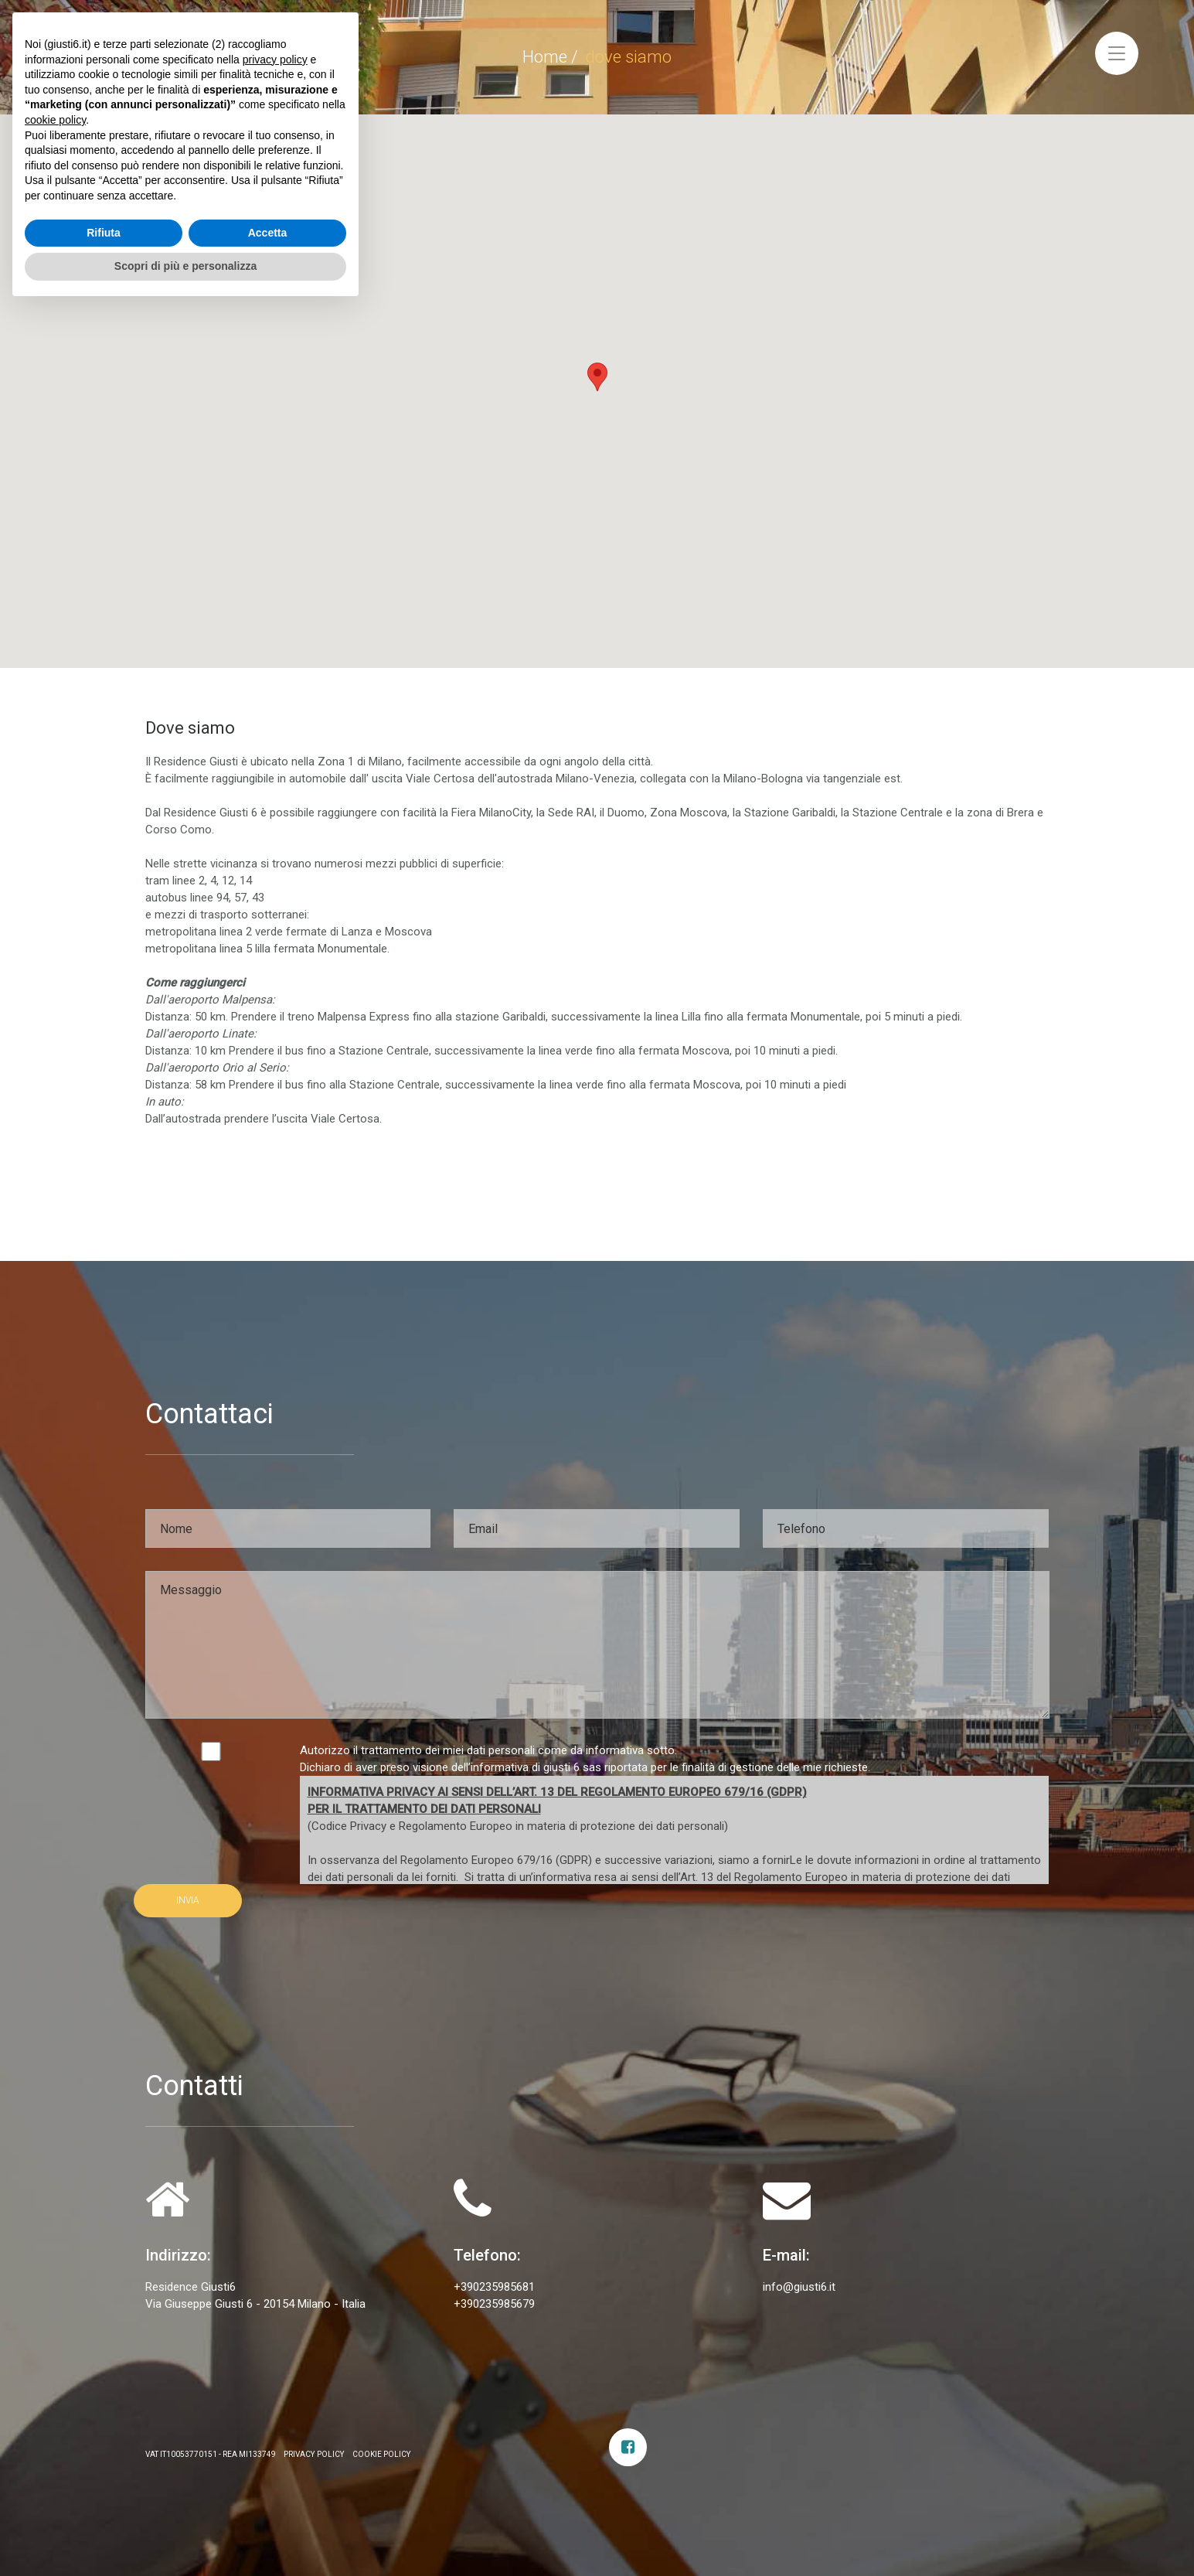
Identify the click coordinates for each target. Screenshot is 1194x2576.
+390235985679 (494, 2304)
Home (544, 56)
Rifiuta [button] (104, 2500)
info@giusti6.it (799, 2287)
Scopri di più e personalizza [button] (185, 2533)
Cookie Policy (381, 2454)
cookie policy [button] (55, 2387)
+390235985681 (494, 2287)
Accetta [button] (267, 2500)
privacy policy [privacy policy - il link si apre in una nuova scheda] (275, 2327)
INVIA (187, 1900)
